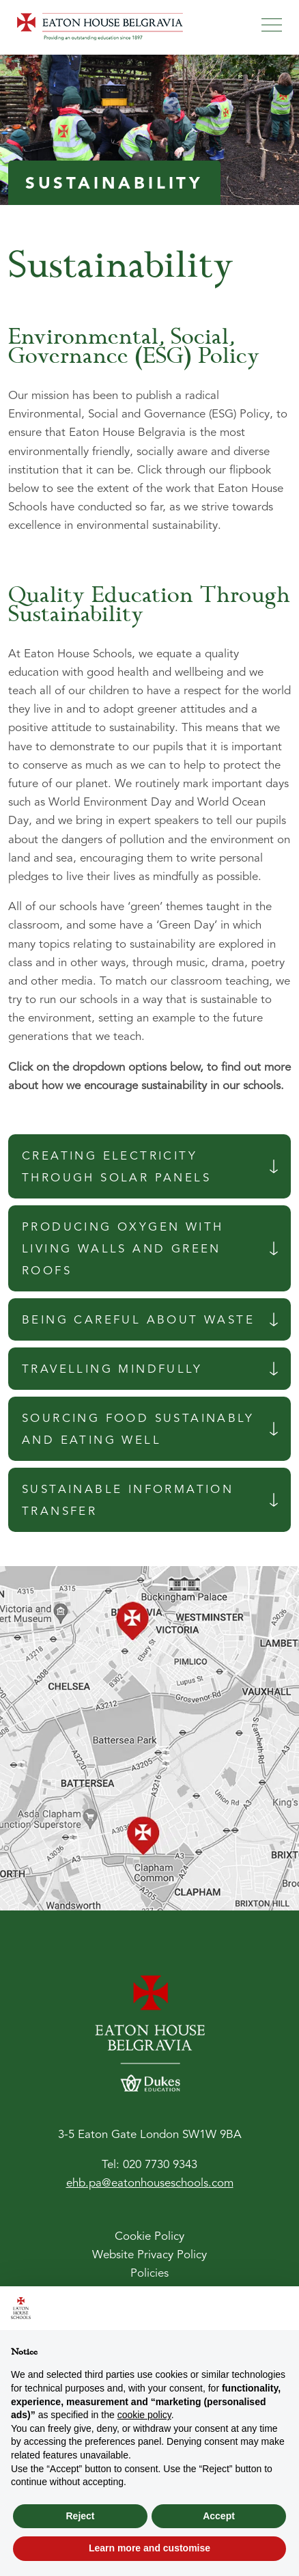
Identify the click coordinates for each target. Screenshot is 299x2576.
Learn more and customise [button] (149, 2548)
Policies (149, 2273)
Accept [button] (219, 2515)
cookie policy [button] (144, 2414)
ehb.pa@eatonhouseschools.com (149, 2183)
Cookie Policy (149, 2237)
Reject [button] (80, 2515)
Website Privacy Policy (149, 2255)
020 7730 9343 (160, 2165)
